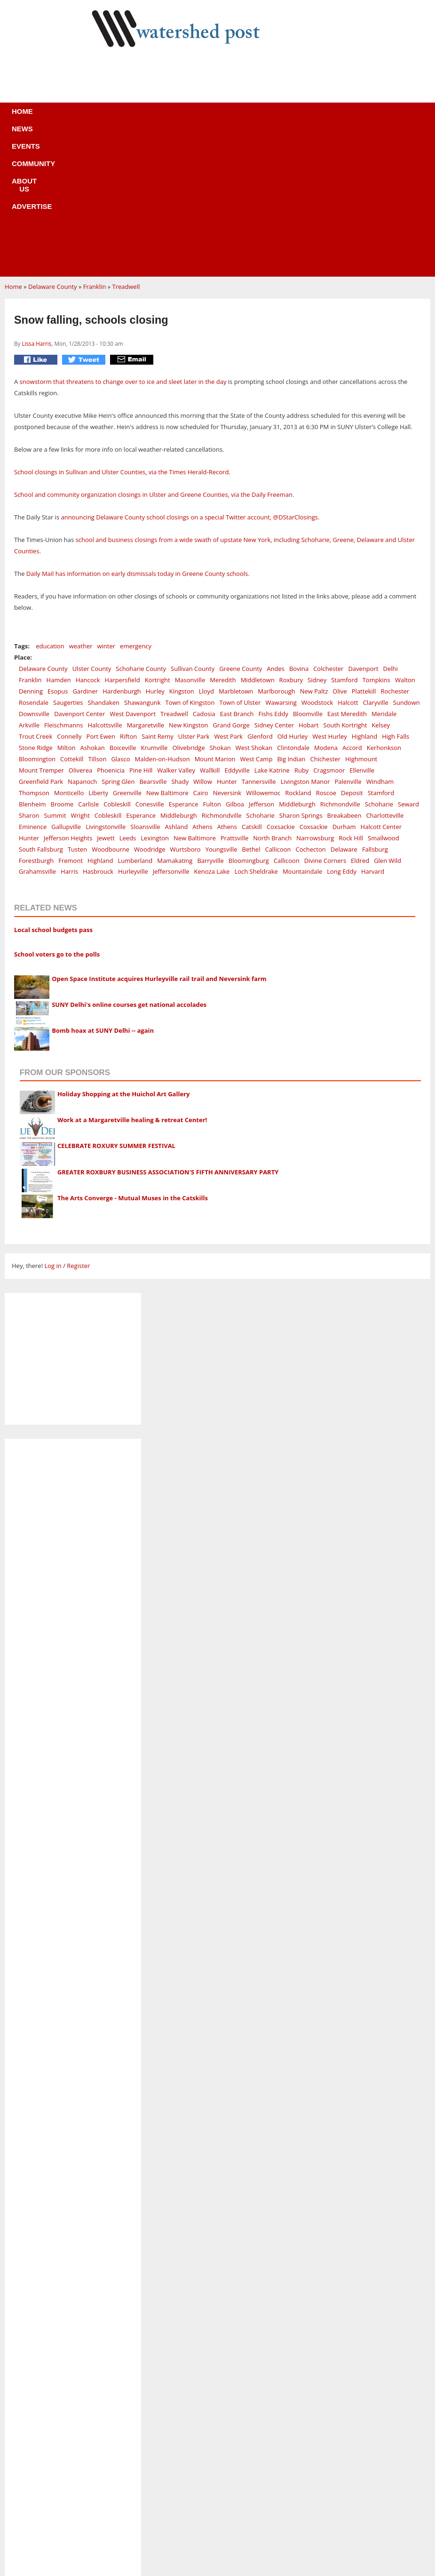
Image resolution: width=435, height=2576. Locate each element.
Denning (31, 550)
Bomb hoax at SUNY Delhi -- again (103, 889)
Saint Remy (158, 595)
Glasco (120, 618)
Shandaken (104, 561)
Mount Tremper (41, 629)
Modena (326, 606)
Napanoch (82, 640)
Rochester (394, 550)
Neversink (227, 651)
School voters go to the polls (57, 813)
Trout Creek (35, 595)
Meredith (223, 538)
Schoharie (379, 663)
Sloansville (145, 685)
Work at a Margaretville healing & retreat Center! (132, 978)
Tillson (97, 618)
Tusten (77, 708)
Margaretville (145, 584)
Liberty (98, 651)
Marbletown (236, 550)
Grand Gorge (231, 584)
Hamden (59, 538)
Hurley (155, 550)
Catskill (252, 685)
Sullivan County (192, 527)
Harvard (372, 730)
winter (106, 505)
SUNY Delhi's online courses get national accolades (129, 863)
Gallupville (66, 685)
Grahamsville (37, 730)
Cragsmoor (329, 629)
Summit (55, 674)
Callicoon (278, 708)
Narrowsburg (315, 697)
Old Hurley (292, 595)
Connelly (69, 595)
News (85, 117)
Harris (69, 730)
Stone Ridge (36, 606)
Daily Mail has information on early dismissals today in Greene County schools (137, 432)
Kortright (157, 538)
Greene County (240, 527)
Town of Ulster (240, 561)
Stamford (344, 538)
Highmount (361, 618)
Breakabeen (344, 674)
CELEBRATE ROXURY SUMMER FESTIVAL (116, 1004)
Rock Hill (351, 697)
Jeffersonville (171, 730)
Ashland (176, 685)
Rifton (128, 595)
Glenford (259, 595)
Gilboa (235, 663)
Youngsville (221, 708)
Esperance (183, 663)
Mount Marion (215, 618)
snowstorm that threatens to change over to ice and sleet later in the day (123, 240)
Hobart (309, 584)
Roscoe (326, 651)
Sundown (406, 561)
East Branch (237, 572)
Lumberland (135, 719)
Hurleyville (133, 730)
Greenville (127, 651)
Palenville (347, 640)
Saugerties (68, 561)
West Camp (256, 618)
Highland (364, 595)
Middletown (258, 538)
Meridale (384, 572)
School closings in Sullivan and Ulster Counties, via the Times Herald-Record (121, 331)
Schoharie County (141, 527)
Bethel (251, 708)
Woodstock (317, 561)
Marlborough (276, 550)
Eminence (33, 685)
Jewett (105, 697)
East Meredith (347, 572)
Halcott (348, 561)
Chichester (325, 618)
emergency (135, 505)
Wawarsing (281, 561)
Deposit (352, 651)
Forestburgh (36, 719)
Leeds (127, 697)
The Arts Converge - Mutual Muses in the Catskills (132, 1057)
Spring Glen (118, 640)
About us (232, 117)
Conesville (149, 663)
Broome (62, 663)
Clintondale (293, 606)
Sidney (317, 538)
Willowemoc (263, 651)
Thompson (34, 651)
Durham (344, 685)
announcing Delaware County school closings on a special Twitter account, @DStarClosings (189, 376)
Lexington (155, 697)
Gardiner (85, 550)
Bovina (298, 527)
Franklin (94, 145)
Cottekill (71, 618)
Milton (66, 606)
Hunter (227, 640)
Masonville (190, 538)
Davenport (363, 527)
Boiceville (123, 606)
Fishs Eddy (273, 572)
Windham (380, 640)
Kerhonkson (384, 606)
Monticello (69, 651)
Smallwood (383, 697)
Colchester (328, 527)
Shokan (220, 606)
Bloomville (308, 572)
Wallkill (210, 629)
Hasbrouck (98, 730)
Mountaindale (302, 730)
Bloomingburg (249, 719)
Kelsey (381, 584)
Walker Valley (176, 629)
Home (48, 117)
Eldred (360, 719)
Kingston (181, 550)
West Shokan (254, 606)
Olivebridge (188, 606)
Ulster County (91, 527)
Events (126, 117)
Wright (80, 674)
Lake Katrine (272, 629)
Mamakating (174, 719)
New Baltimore (167, 651)
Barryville (210, 719)
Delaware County (52, 145)
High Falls (395, 595)
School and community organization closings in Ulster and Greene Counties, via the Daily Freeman (153, 353)
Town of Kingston (190, 561)
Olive (339, 550)
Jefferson (261, 663)
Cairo (200, 651)
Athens (202, 685)
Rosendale (33, 561)
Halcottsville (104, 584)
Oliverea (80, 629)
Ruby (301, 629)
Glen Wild (387, 719)
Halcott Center (381, 685)
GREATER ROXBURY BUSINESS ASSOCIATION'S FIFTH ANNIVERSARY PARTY (167, 1031)
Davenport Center (79, 572)
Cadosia (204, 572)
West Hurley (329, 595)
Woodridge (150, 708)
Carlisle (88, 663)
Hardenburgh (122, 550)
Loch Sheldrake (256, 730)
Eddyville (236, 629)
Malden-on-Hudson (162, 618)
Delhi (390, 527)
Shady (180, 640)
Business (218, 2485)
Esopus (57, 550)
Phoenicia (111, 629)
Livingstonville (106, 685)
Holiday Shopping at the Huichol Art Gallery (123, 953)
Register (78, 1124)
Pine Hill (140, 629)
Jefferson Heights (68, 697)
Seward (408, 663)
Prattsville (234, 697)
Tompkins (376, 538)
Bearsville (152, 640)
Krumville (154, 606)
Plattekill (364, 550)
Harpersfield (122, 538)
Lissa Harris (36, 202)
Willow (202, 640)
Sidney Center (274, 584)
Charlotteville (384, 674)
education (50, 505)
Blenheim (32, 663)
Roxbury (291, 538)
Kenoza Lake (212, 730)
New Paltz (314, 550)
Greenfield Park (41, 640)
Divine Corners (325, 719)
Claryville (375, 561)
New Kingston (188, 584)
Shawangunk (142, 561)
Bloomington (37, 618)
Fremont (70, 719)
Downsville (34, 572)
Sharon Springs (301, 674)
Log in (52, 1124)
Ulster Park (194, 595)
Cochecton (311, 708)
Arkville (29, 584)
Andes (276, 527)
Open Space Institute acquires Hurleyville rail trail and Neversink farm (159, 837)
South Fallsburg (41, 708)
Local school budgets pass (53, 788)
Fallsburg (375, 708)
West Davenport (133, 572)
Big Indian (291, 618)
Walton (405, 538)
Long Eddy (341, 730)
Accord (352, 606)
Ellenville (361, 629)
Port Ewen (101, 595)
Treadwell (126, 145)
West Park (228, 595)
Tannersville (259, 640)
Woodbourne (110, 708)
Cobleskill (116, 663)
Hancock (88, 538)
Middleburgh (297, 663)
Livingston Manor (305, 640)
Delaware (344, 708)
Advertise (287, 117)
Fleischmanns (63, 584)
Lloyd (206, 550)
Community (177, 117)
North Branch (272, 697)
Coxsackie (281, 685)
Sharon (29, 674)
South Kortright (345, 584)
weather (81, 505)
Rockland (298, 651)
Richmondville (340, 663)
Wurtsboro (185, 708)
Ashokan (92, 606)
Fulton (212, 663)
